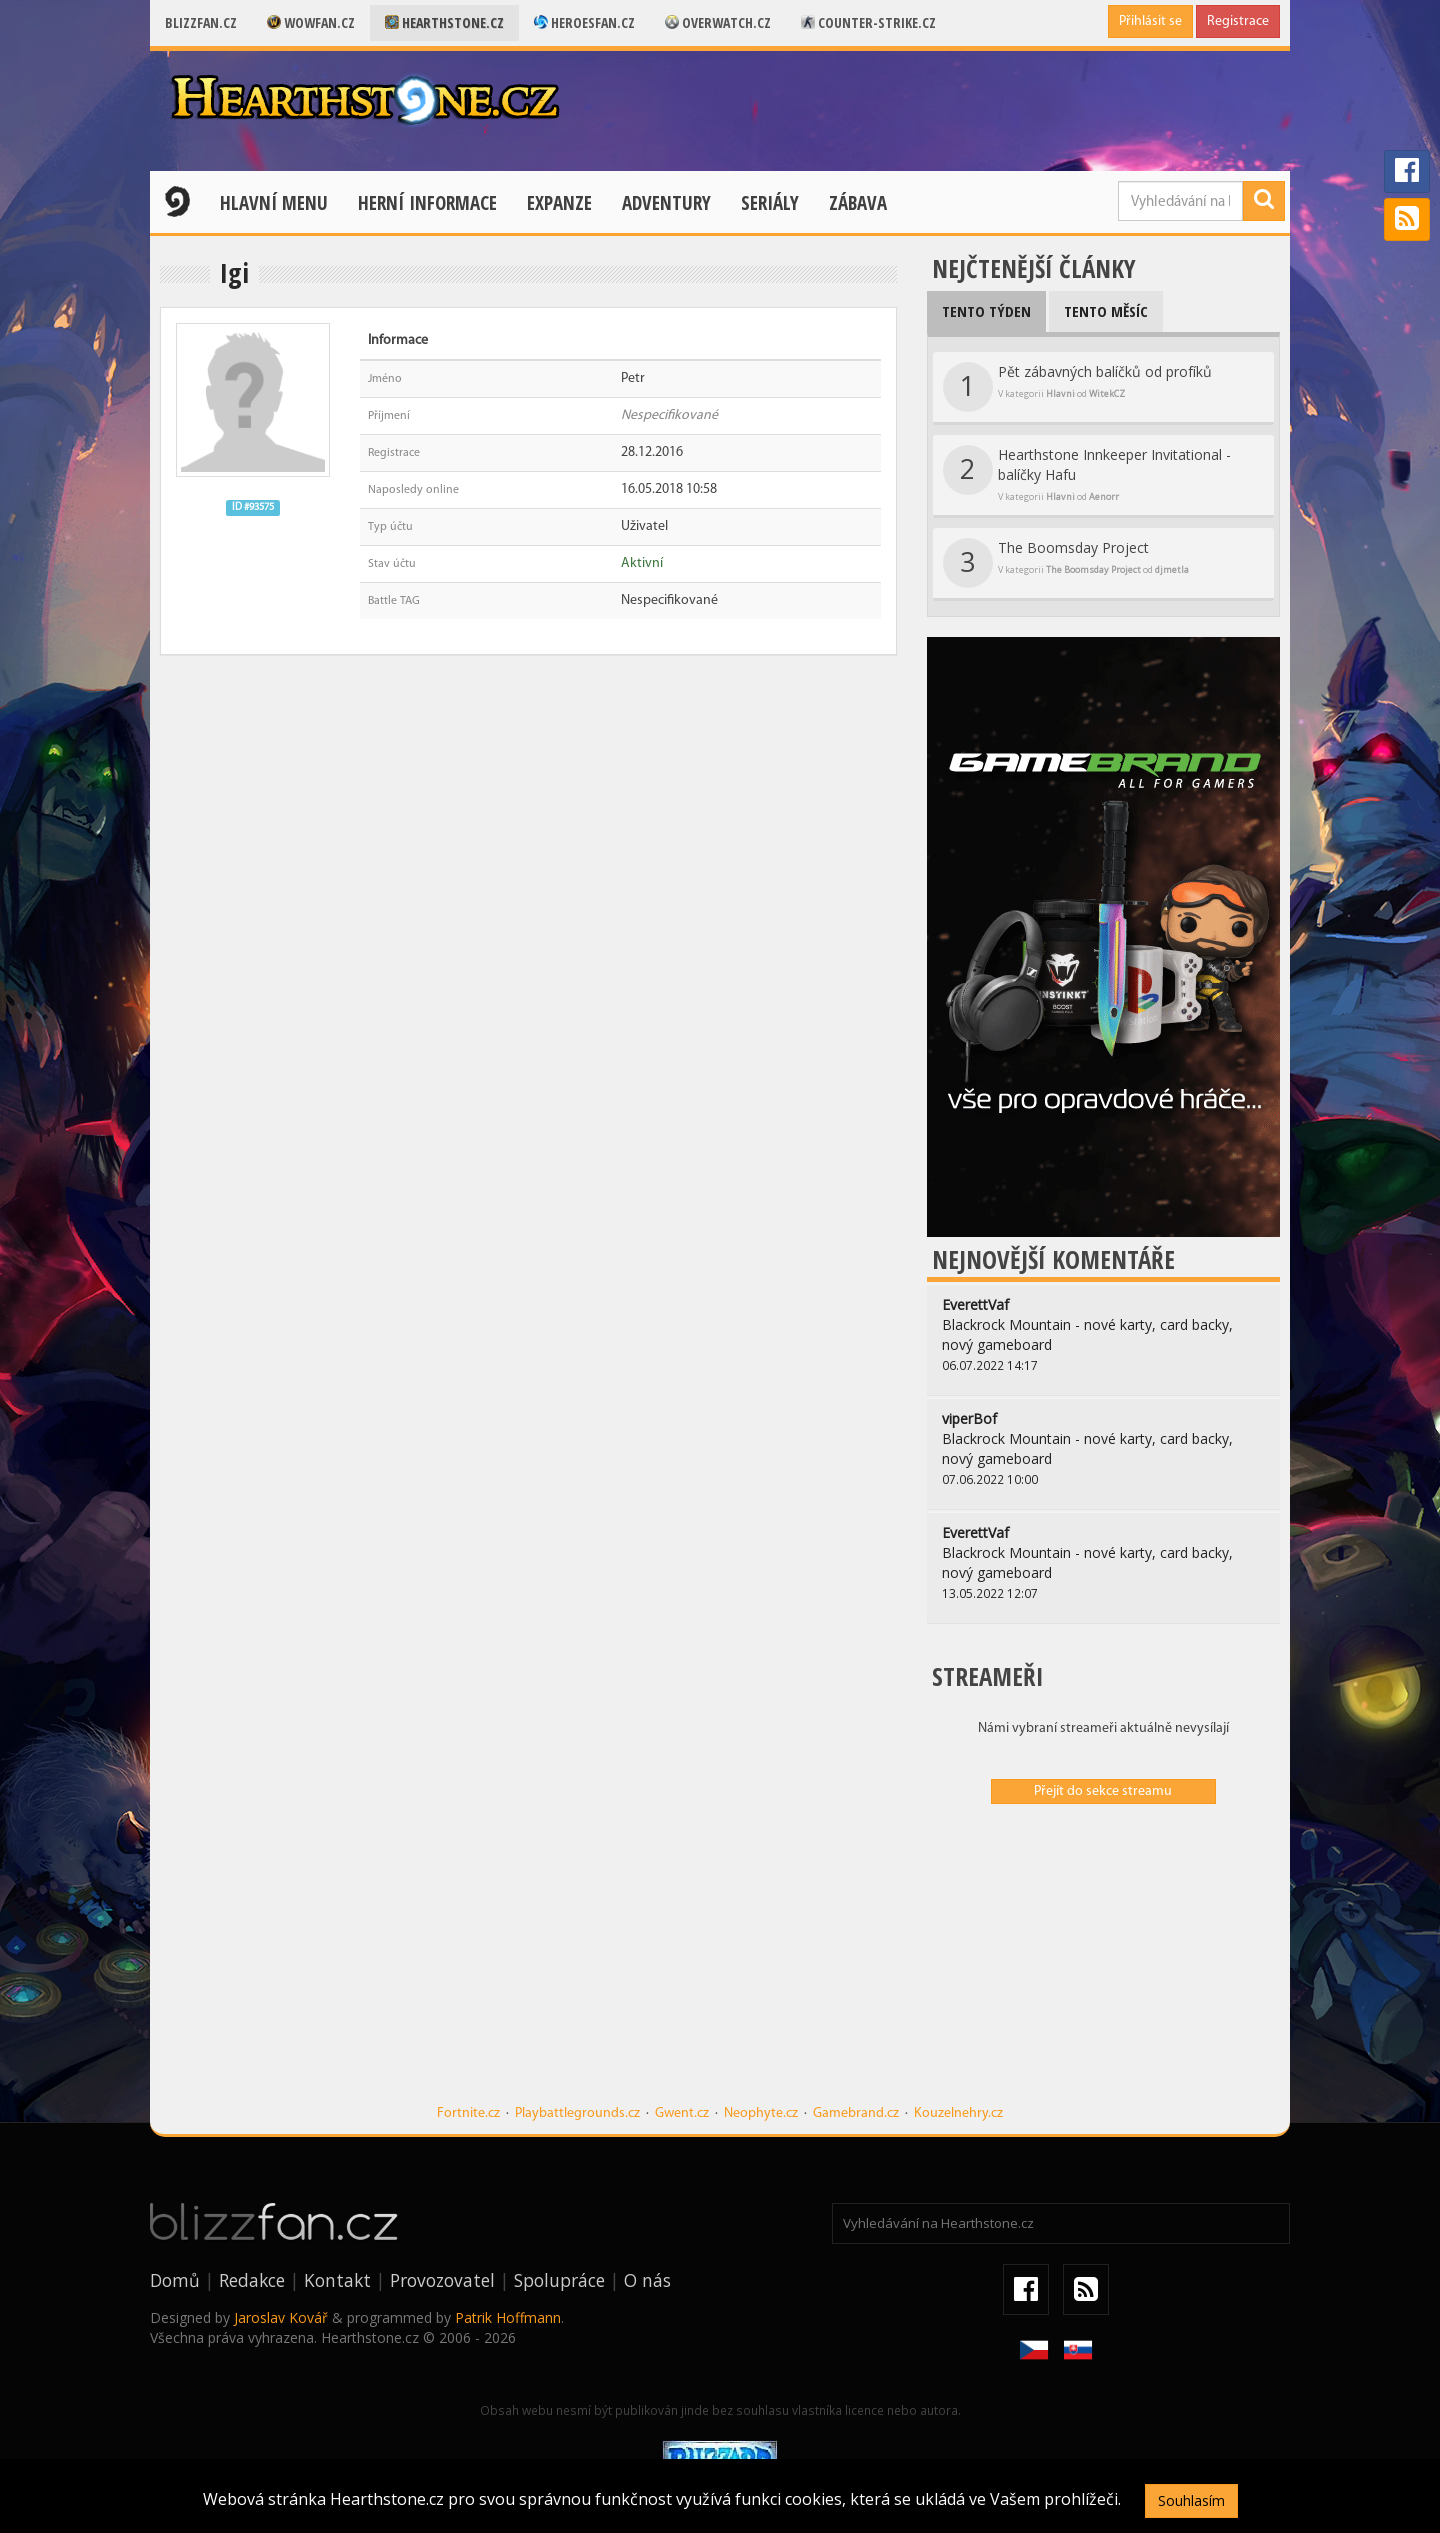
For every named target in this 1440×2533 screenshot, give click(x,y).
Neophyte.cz (761, 2113)
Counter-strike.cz (868, 22)
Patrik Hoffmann (508, 2317)
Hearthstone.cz (444, 22)
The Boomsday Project (1066, 563)
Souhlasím (1191, 2500)
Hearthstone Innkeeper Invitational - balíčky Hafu (1087, 474)
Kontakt (337, 2280)
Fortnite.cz (468, 2113)
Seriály (770, 203)
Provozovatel (442, 2280)
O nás (647, 2280)
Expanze (559, 203)
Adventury (666, 203)
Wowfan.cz (311, 22)
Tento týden (986, 311)
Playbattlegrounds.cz (577, 2113)
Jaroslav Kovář (281, 2317)
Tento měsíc (1106, 311)
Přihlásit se (1150, 21)
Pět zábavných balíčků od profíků (1077, 387)
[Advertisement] (1103, 1964)
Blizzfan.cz (201, 22)
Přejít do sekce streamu (1103, 1791)
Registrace (1238, 21)
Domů (175, 2280)
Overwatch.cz (718, 22)
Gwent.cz (682, 2113)
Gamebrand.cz (856, 2113)
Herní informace (427, 203)
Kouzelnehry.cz (958, 2113)
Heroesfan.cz (584, 22)
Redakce (252, 2280)
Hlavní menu (274, 203)
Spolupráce (559, 2280)
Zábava (858, 203)
